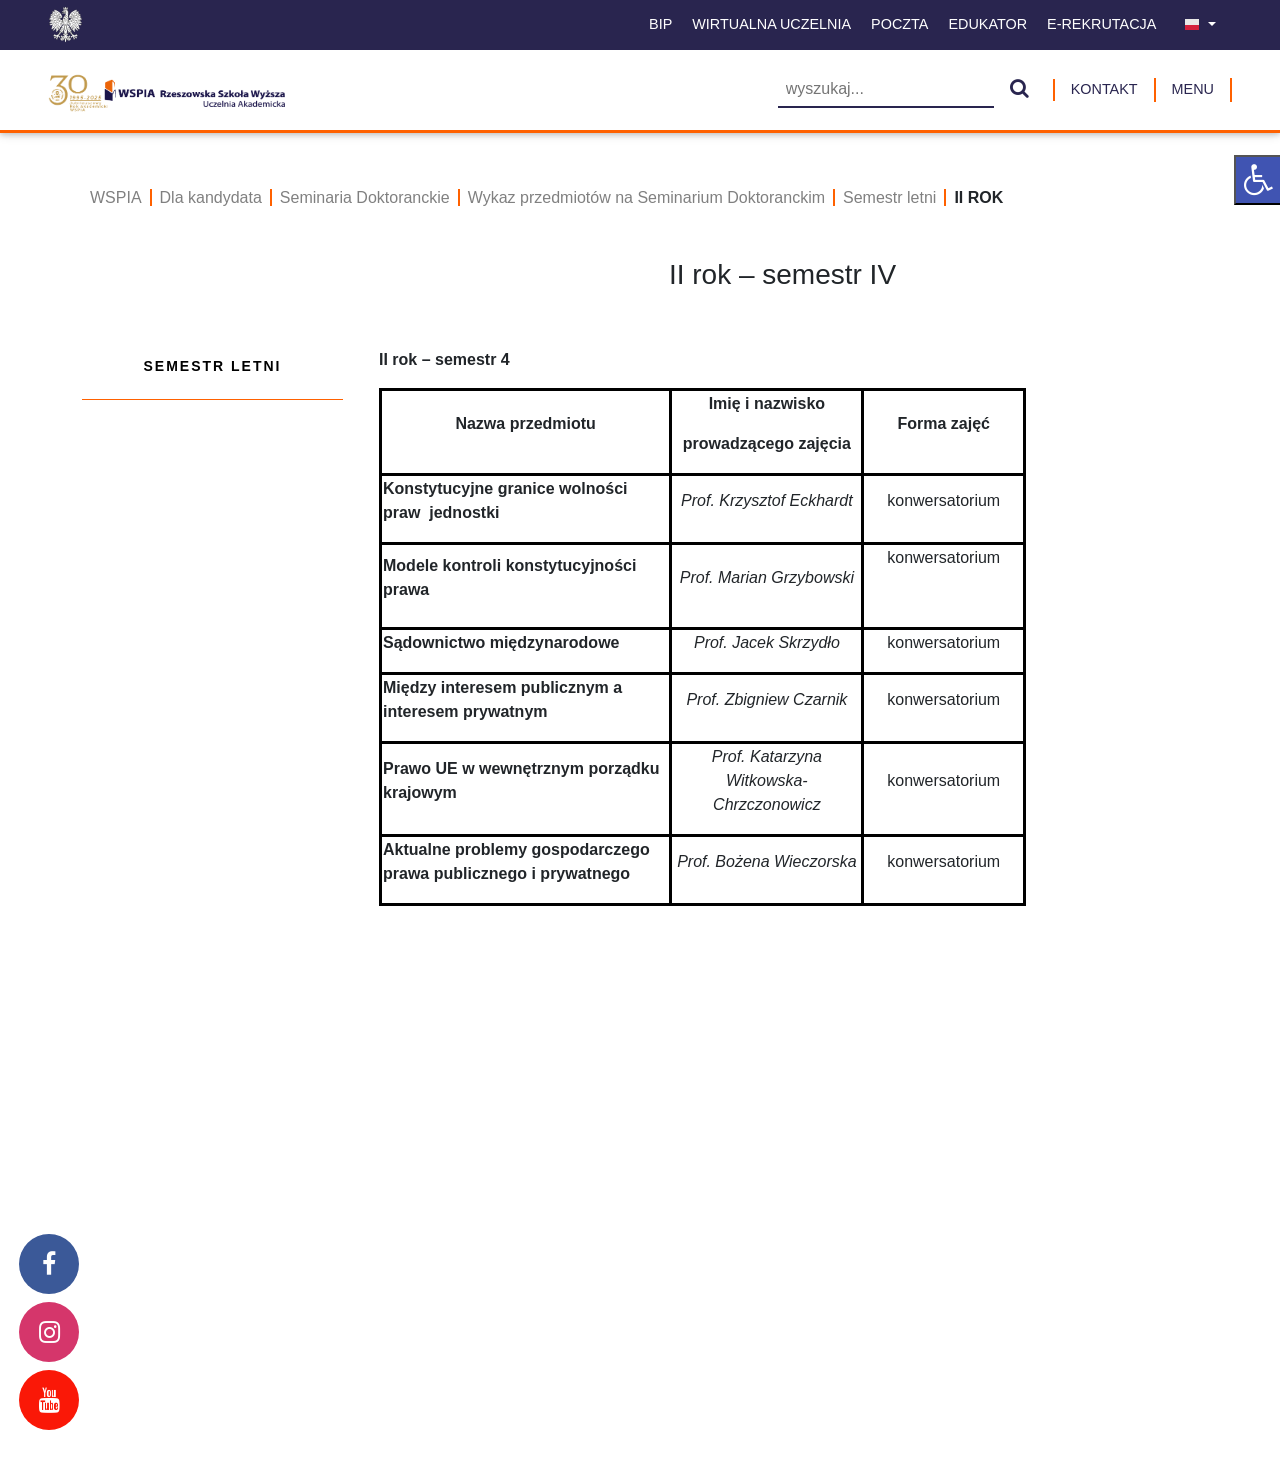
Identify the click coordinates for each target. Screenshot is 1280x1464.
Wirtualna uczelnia (771, 24)
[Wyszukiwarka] (886, 90)
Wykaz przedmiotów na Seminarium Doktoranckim (646, 197)
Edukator (987, 24)
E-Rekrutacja (1101, 24)
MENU (1193, 89)
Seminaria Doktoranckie (365, 197)
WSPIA (116, 197)
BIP (660, 24)
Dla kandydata (211, 197)
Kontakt (1104, 89)
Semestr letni (889, 197)
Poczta (899, 24)
